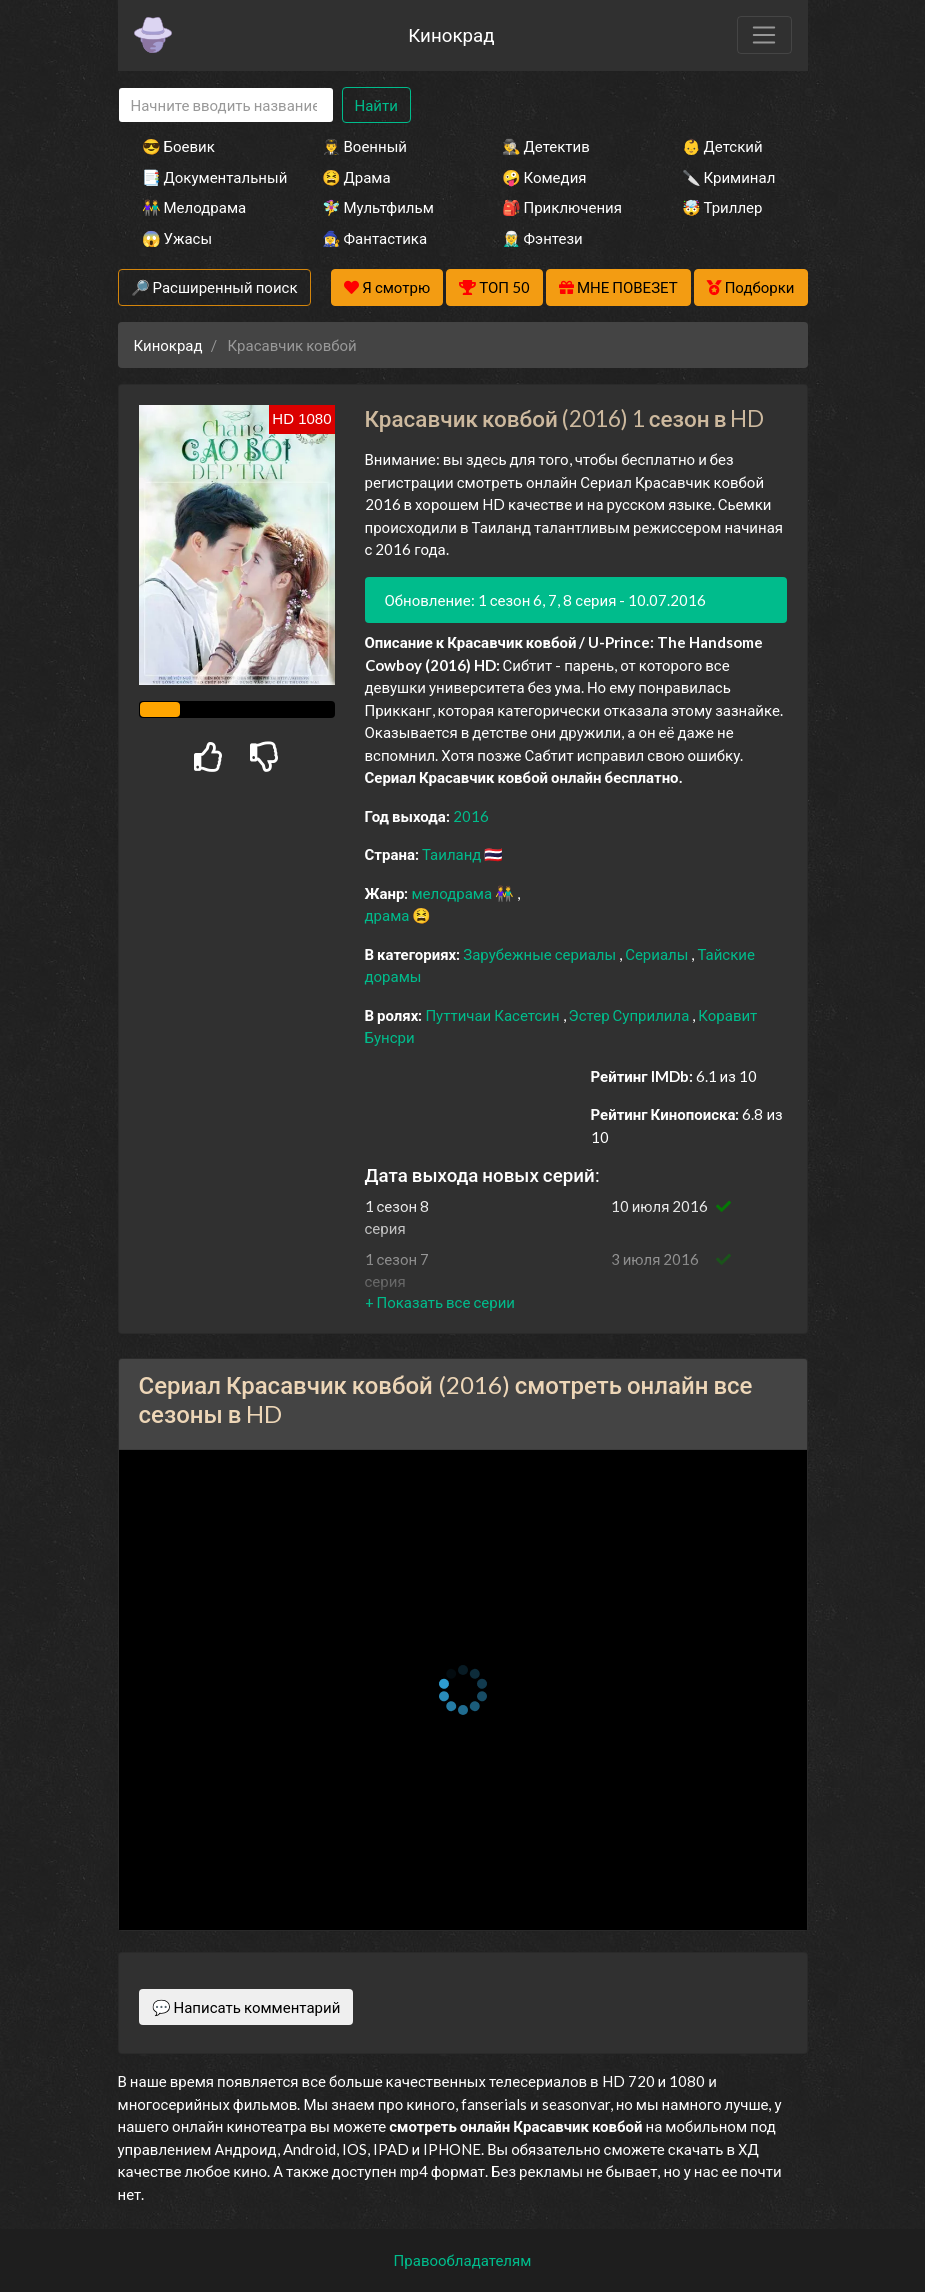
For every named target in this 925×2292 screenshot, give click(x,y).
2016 (471, 816)
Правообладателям (463, 2260)
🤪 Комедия (544, 177)
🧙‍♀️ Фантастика (375, 238)
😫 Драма (356, 177)
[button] (440, 1302)
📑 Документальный (205, 177)
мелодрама (453, 893)
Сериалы (658, 954)
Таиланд (453, 854)
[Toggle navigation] (764, 35)
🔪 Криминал (729, 177)
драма (389, 915)
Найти (376, 105)
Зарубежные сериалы (541, 954)
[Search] (226, 105)
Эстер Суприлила (631, 1015)
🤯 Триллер (722, 207)
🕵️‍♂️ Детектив (546, 146)
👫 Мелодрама (194, 207)
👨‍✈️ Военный (364, 146)
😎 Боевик (178, 146)
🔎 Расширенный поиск (214, 287)
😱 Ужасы (177, 238)
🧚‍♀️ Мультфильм (378, 207)
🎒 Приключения (562, 207)
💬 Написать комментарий (246, 2007)
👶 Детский (722, 146)
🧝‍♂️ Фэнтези (542, 238)
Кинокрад (451, 34)
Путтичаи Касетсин (493, 1015)
